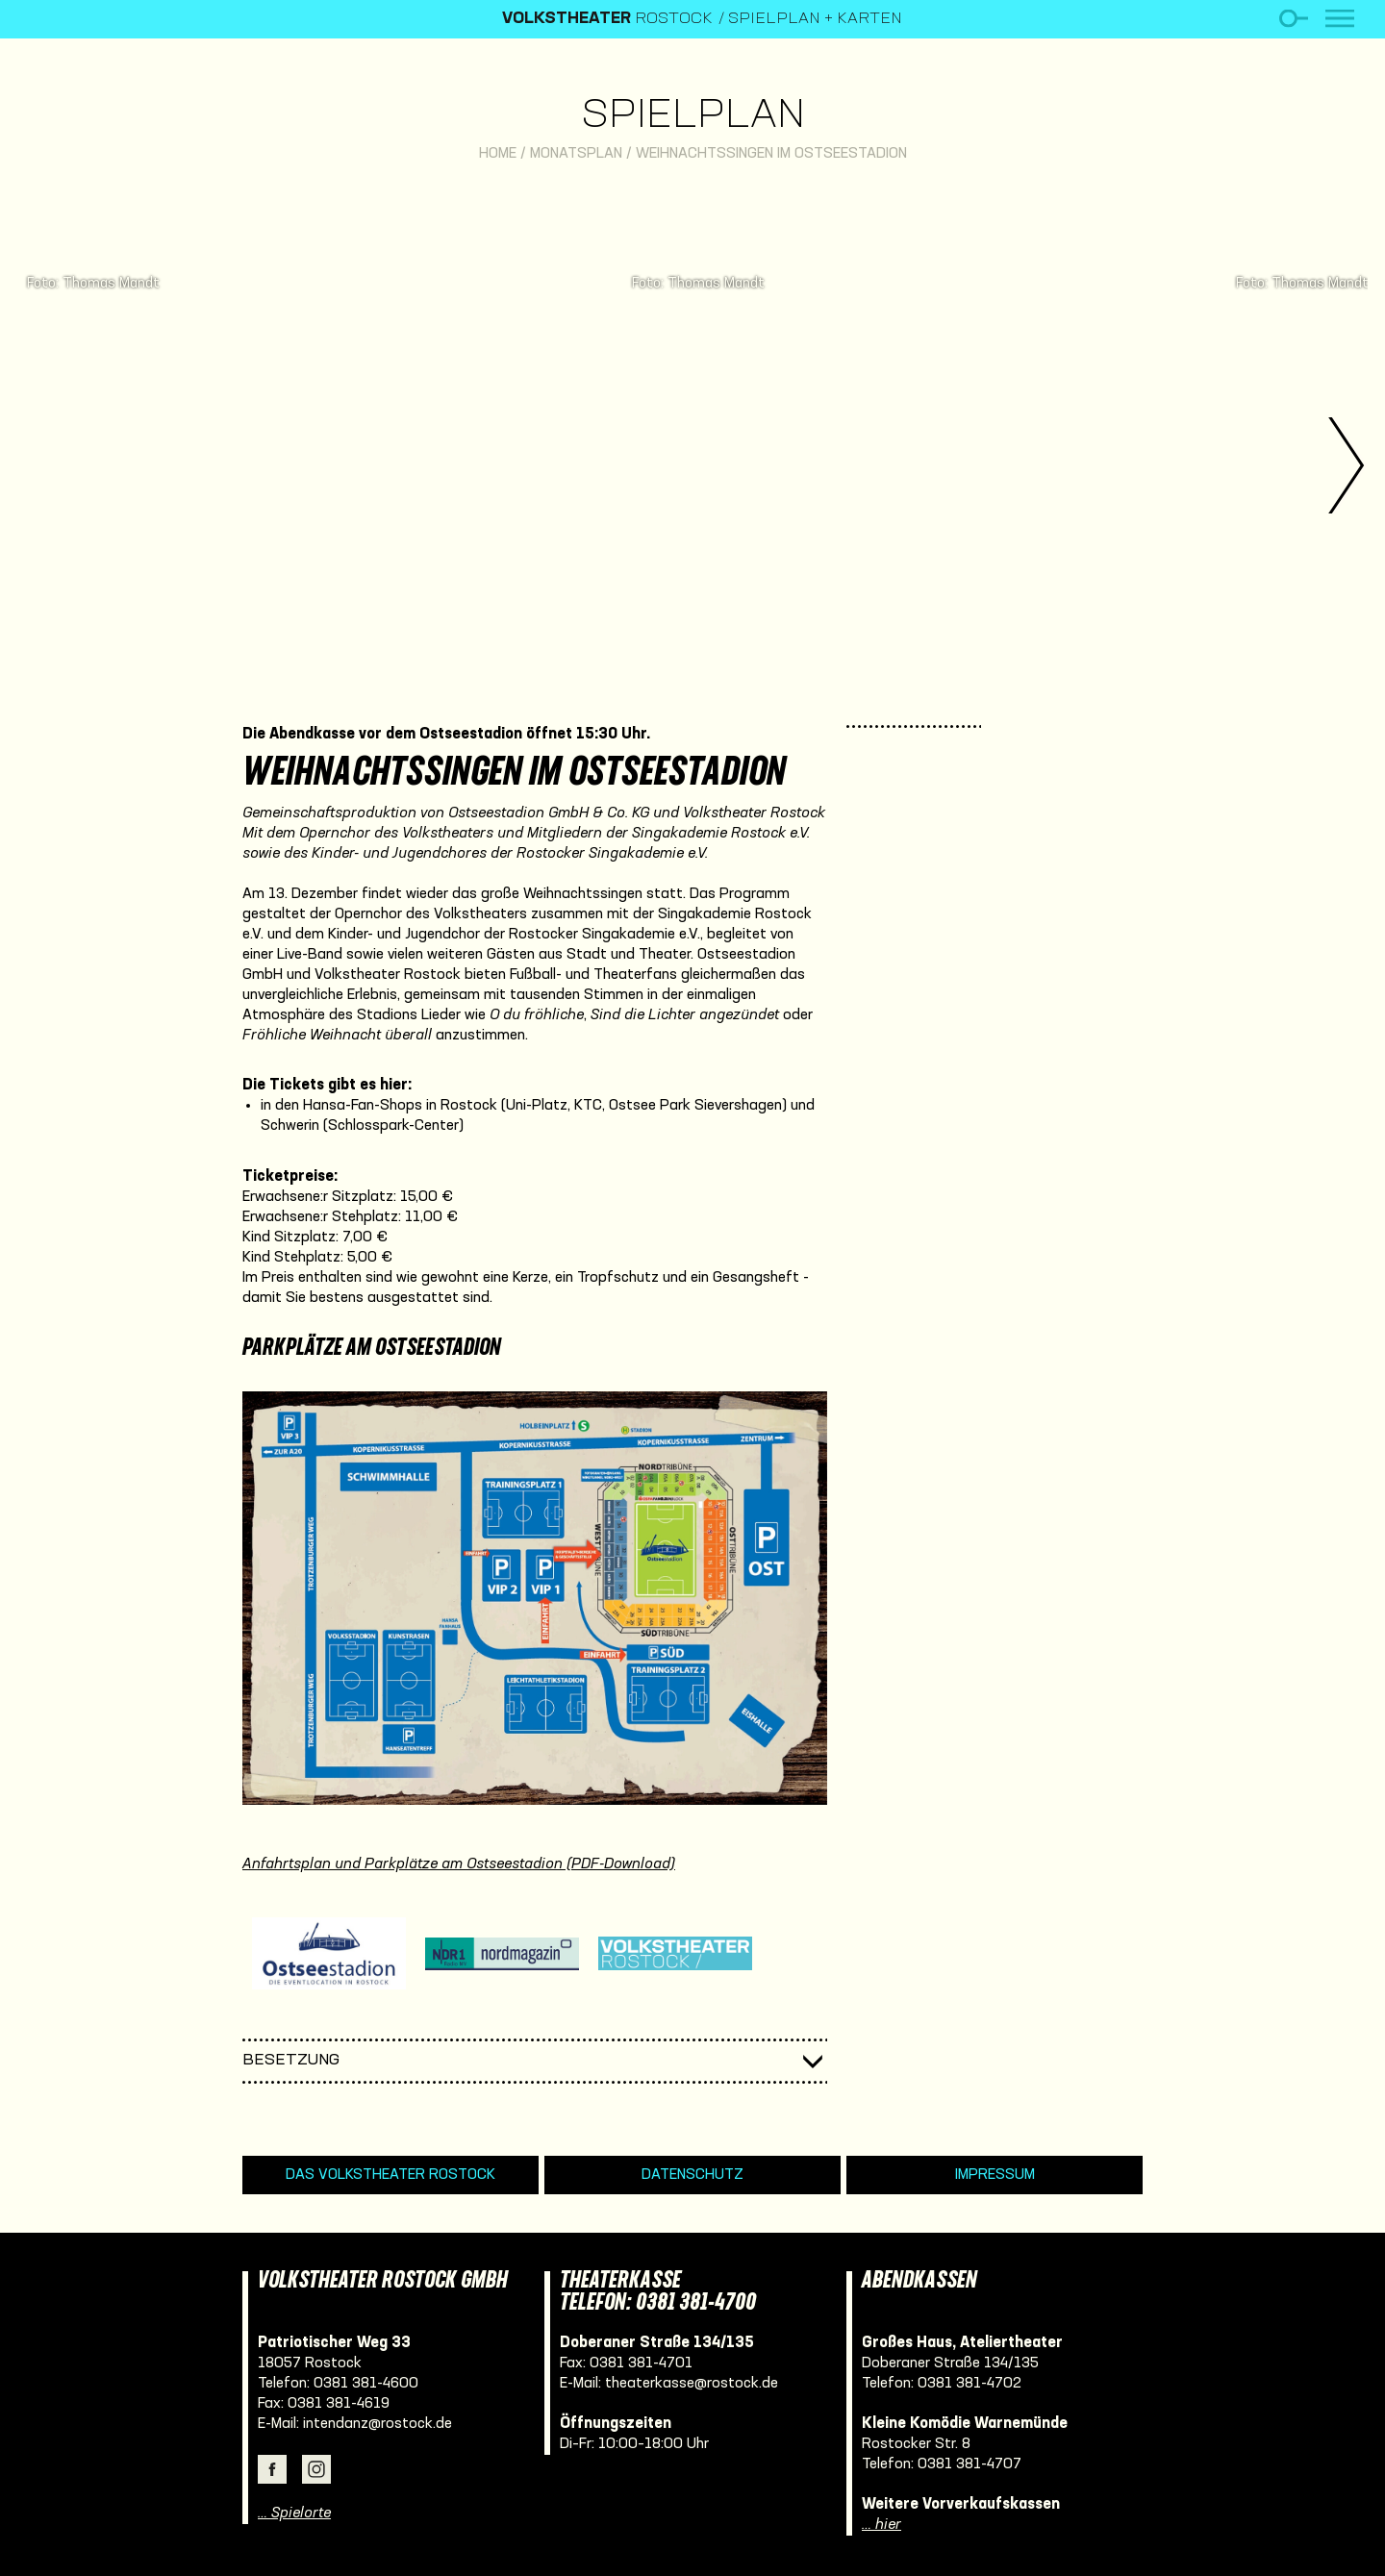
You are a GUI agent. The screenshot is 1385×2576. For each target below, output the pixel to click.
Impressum (995, 2175)
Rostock (607, 19)
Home (497, 154)
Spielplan (693, 117)
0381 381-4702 (969, 2383)
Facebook (272, 2469)
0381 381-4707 (969, 2464)
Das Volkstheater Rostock (390, 2175)
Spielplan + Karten (815, 19)
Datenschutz (692, 2175)
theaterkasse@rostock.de (691, 2383)
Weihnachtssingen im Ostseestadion (771, 154)
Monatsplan (576, 154)
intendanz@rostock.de (377, 2424)
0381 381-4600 (366, 2383)
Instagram (316, 2469)
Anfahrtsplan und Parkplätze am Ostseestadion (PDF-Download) (458, 1864)
